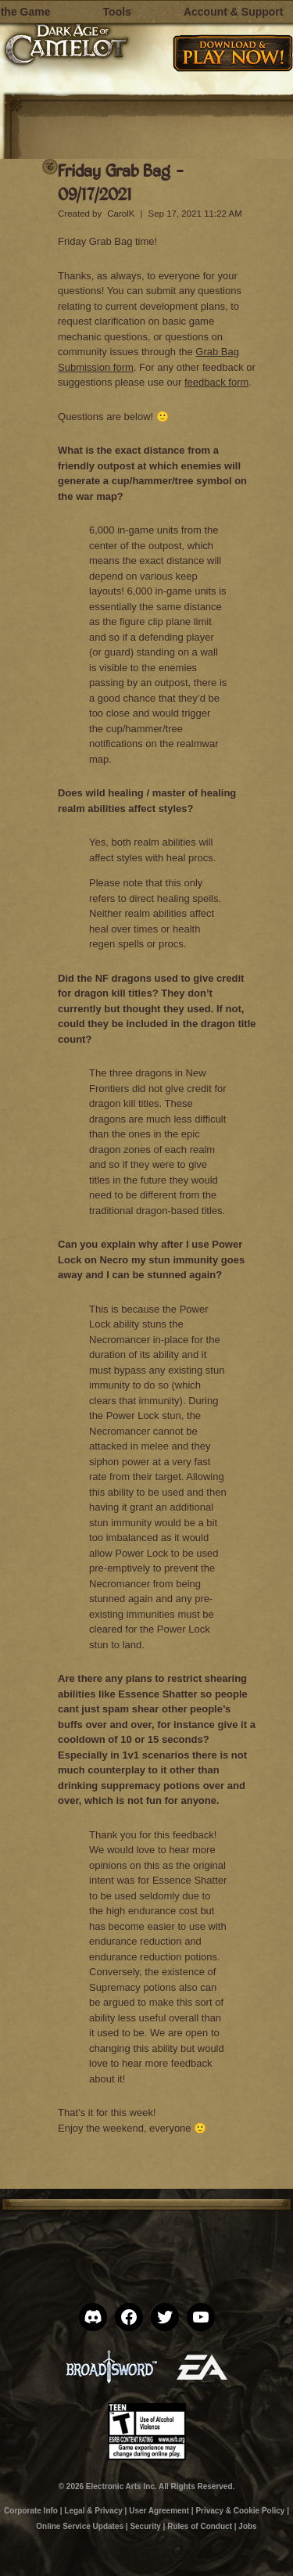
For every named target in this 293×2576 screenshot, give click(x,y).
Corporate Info (31, 2510)
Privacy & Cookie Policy (239, 2510)
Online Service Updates (79, 2526)
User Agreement (159, 2510)
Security (145, 2526)
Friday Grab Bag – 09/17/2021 (121, 182)
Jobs (247, 2526)
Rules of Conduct (199, 2526)
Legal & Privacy (93, 2510)
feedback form (216, 382)
